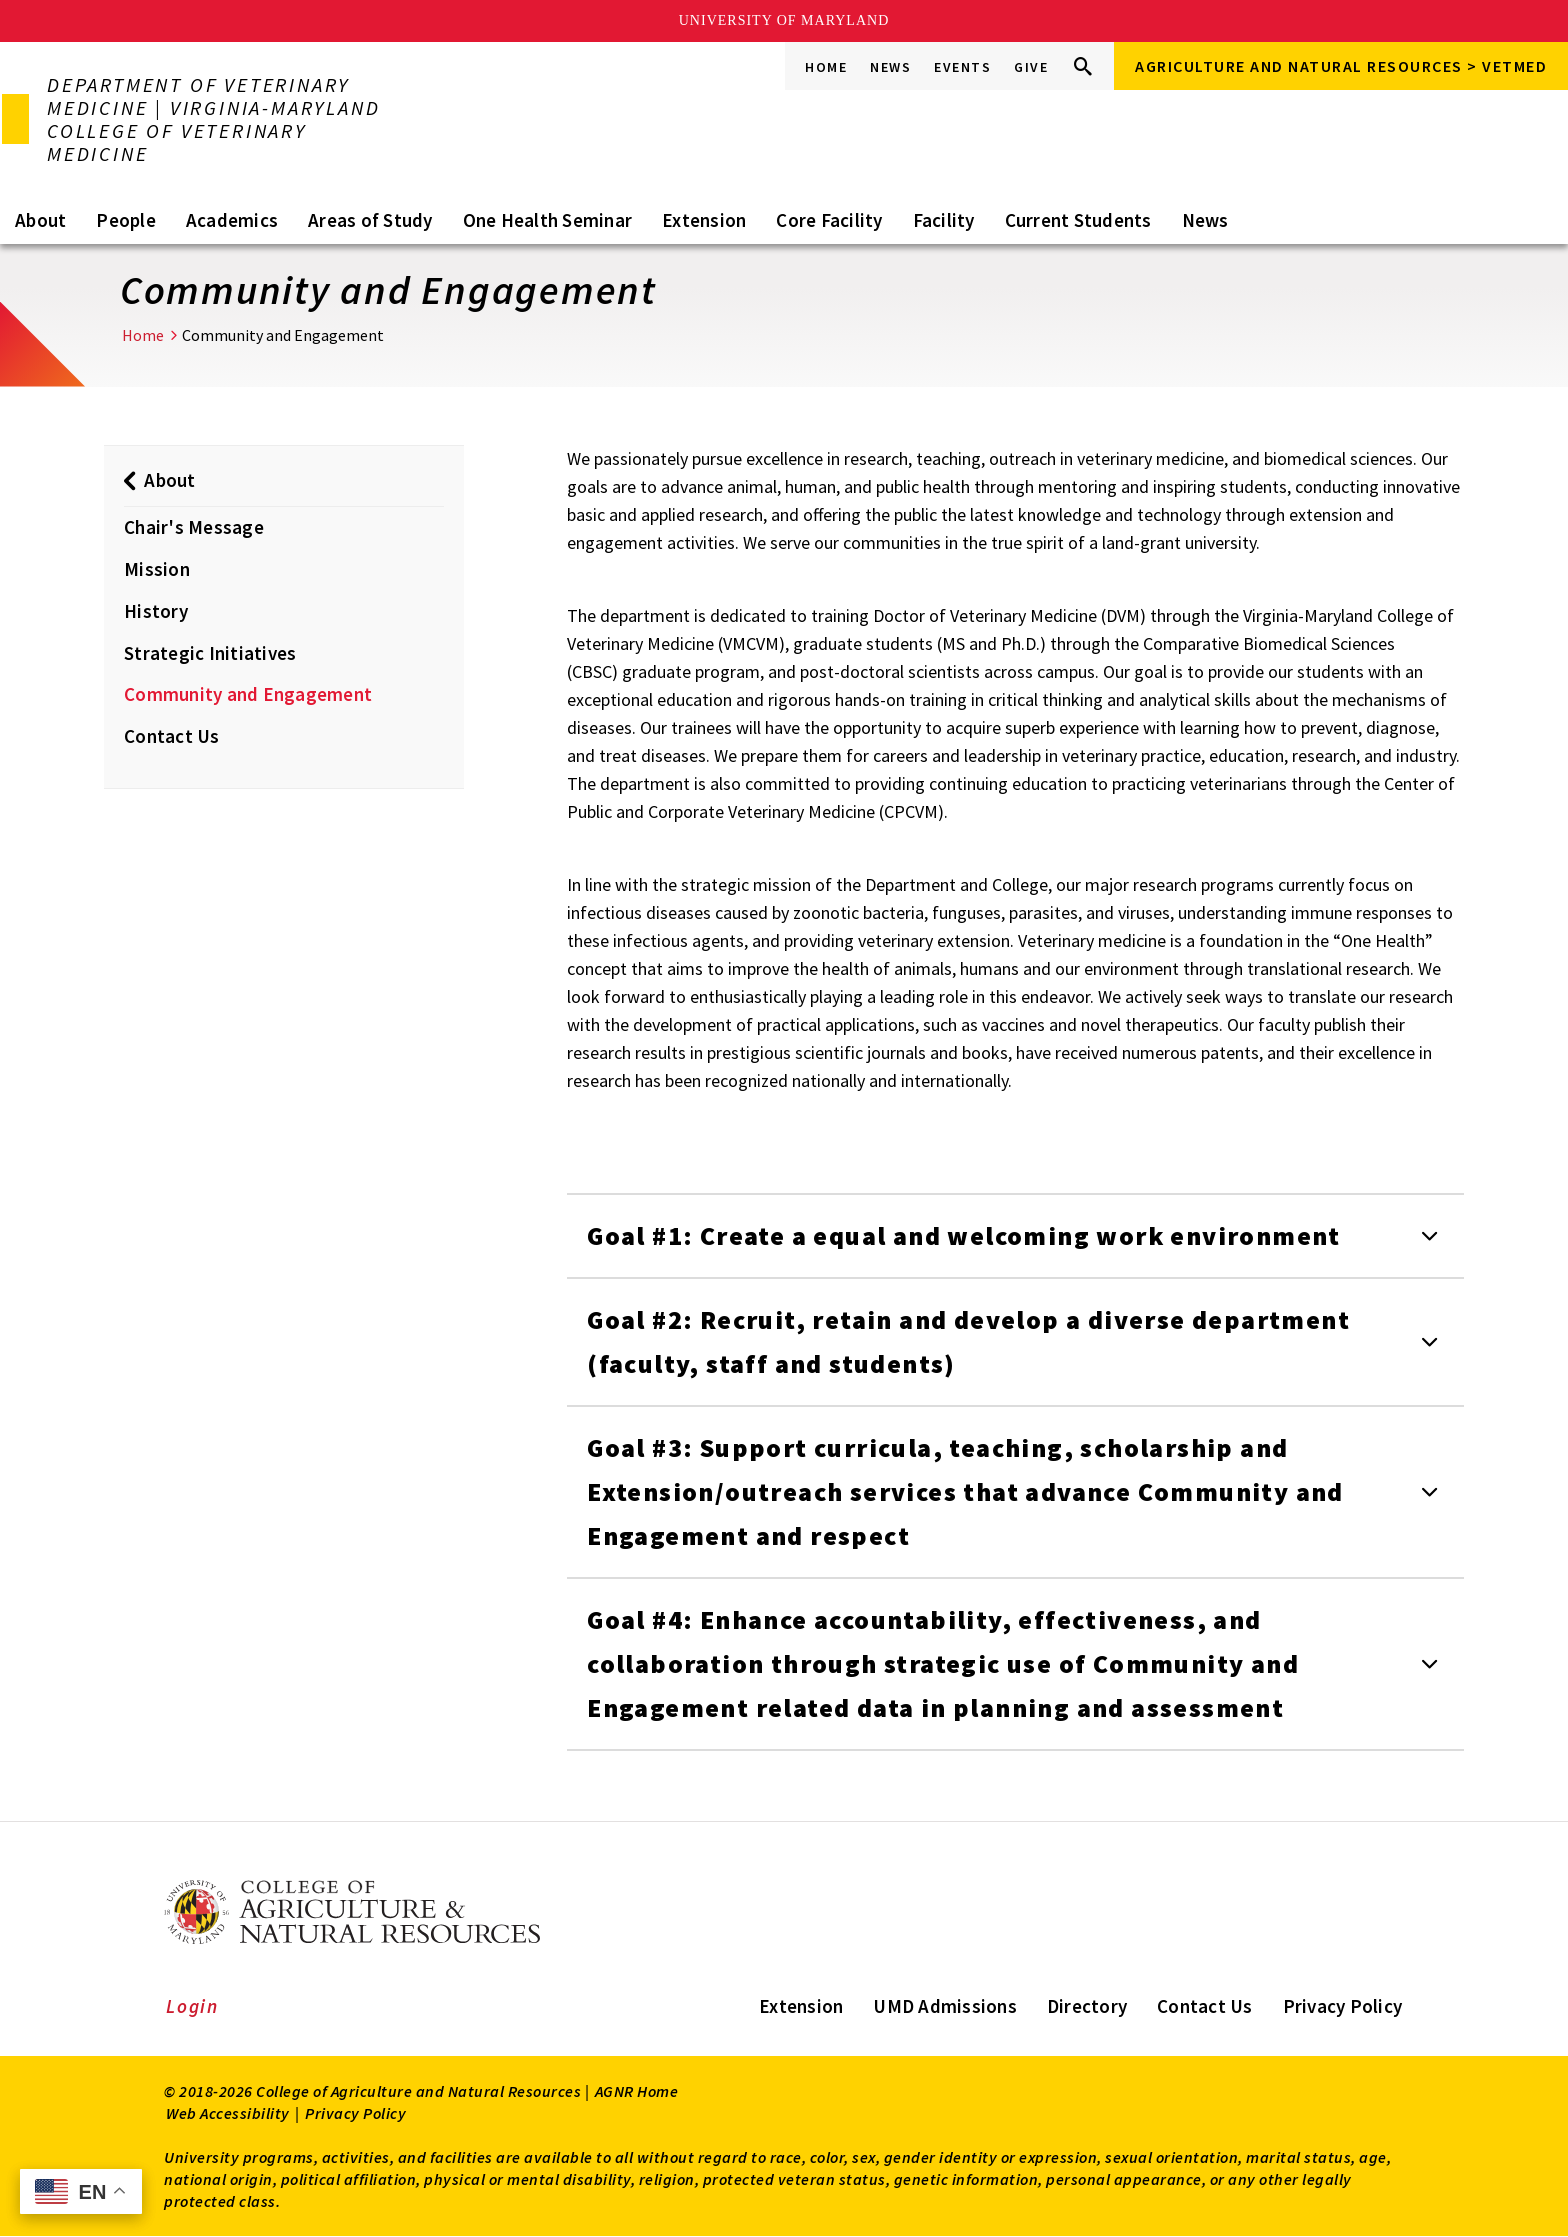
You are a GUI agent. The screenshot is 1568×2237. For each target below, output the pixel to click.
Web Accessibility (228, 2113)
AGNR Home (637, 2091)
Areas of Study (370, 220)
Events (962, 67)
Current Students (1078, 220)
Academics (232, 220)
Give (1031, 67)
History (156, 611)
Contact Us (172, 736)
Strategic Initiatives (210, 653)
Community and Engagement (248, 694)
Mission (157, 569)
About (40, 220)
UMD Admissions (945, 2006)
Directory (1087, 2006)
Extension (704, 220)
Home (826, 67)
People (126, 220)
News (890, 67)
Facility (944, 220)
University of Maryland (784, 20)
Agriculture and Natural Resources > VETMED (1341, 66)
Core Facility (829, 220)
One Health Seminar (548, 220)
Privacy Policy (1343, 2006)
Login (192, 2006)
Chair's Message (194, 527)
